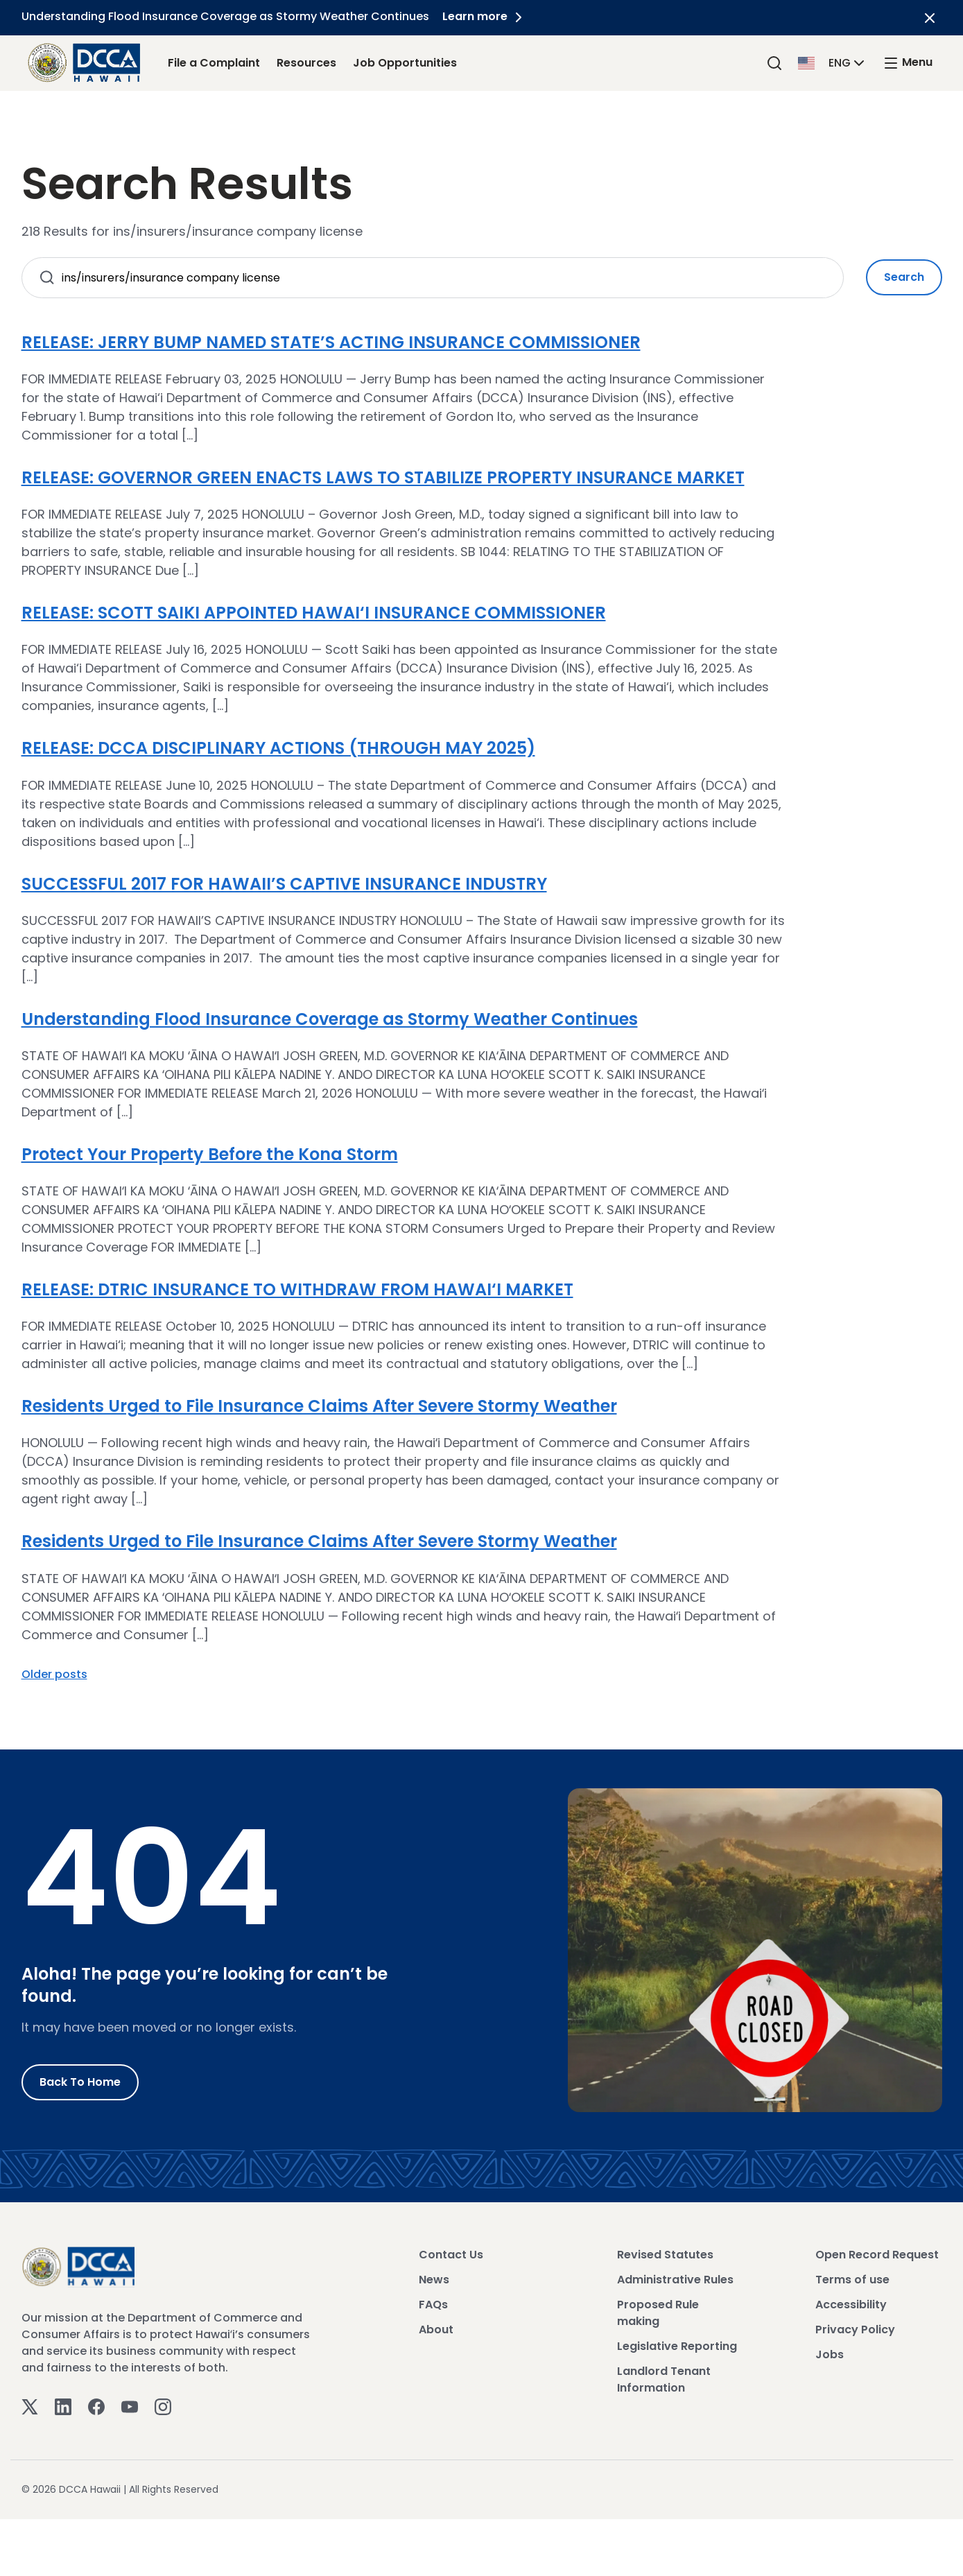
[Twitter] (29, 2406)
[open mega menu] (907, 62)
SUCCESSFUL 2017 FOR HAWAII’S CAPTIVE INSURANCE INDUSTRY (284, 883)
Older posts (54, 1674)
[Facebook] (96, 2406)
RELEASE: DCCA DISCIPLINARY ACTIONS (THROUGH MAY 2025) (278, 747)
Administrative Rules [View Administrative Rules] (675, 2280)
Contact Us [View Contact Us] (451, 2255)
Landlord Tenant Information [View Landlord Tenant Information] (664, 2379)
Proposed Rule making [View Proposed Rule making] (658, 2313)
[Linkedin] (63, 2406)
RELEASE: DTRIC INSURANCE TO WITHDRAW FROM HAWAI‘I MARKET (297, 1289)
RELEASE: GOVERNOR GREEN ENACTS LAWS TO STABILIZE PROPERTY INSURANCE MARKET (383, 477)
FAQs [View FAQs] (433, 2305)
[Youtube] (129, 2406)
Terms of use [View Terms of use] (852, 2280)
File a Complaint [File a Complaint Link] (214, 63)
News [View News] (434, 2280)
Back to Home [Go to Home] (80, 2082)
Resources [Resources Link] (306, 63)
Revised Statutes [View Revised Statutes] (665, 2255)
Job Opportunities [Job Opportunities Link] (405, 63)
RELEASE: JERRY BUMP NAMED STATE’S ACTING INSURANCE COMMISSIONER (331, 342)
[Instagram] (163, 2406)
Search (904, 277)
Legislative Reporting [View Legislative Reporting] (677, 2346)
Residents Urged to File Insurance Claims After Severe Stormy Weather (319, 1405)
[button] (832, 62)
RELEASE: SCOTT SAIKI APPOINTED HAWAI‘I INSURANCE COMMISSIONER (313, 612)
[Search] (774, 62)
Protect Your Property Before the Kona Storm (209, 1154)
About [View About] (436, 2329)
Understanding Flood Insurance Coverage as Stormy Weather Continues (329, 1019)
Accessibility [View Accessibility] (851, 2305)
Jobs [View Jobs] (829, 2354)
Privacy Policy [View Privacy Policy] (855, 2329)
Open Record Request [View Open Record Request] (877, 2255)
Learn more (485, 16)
